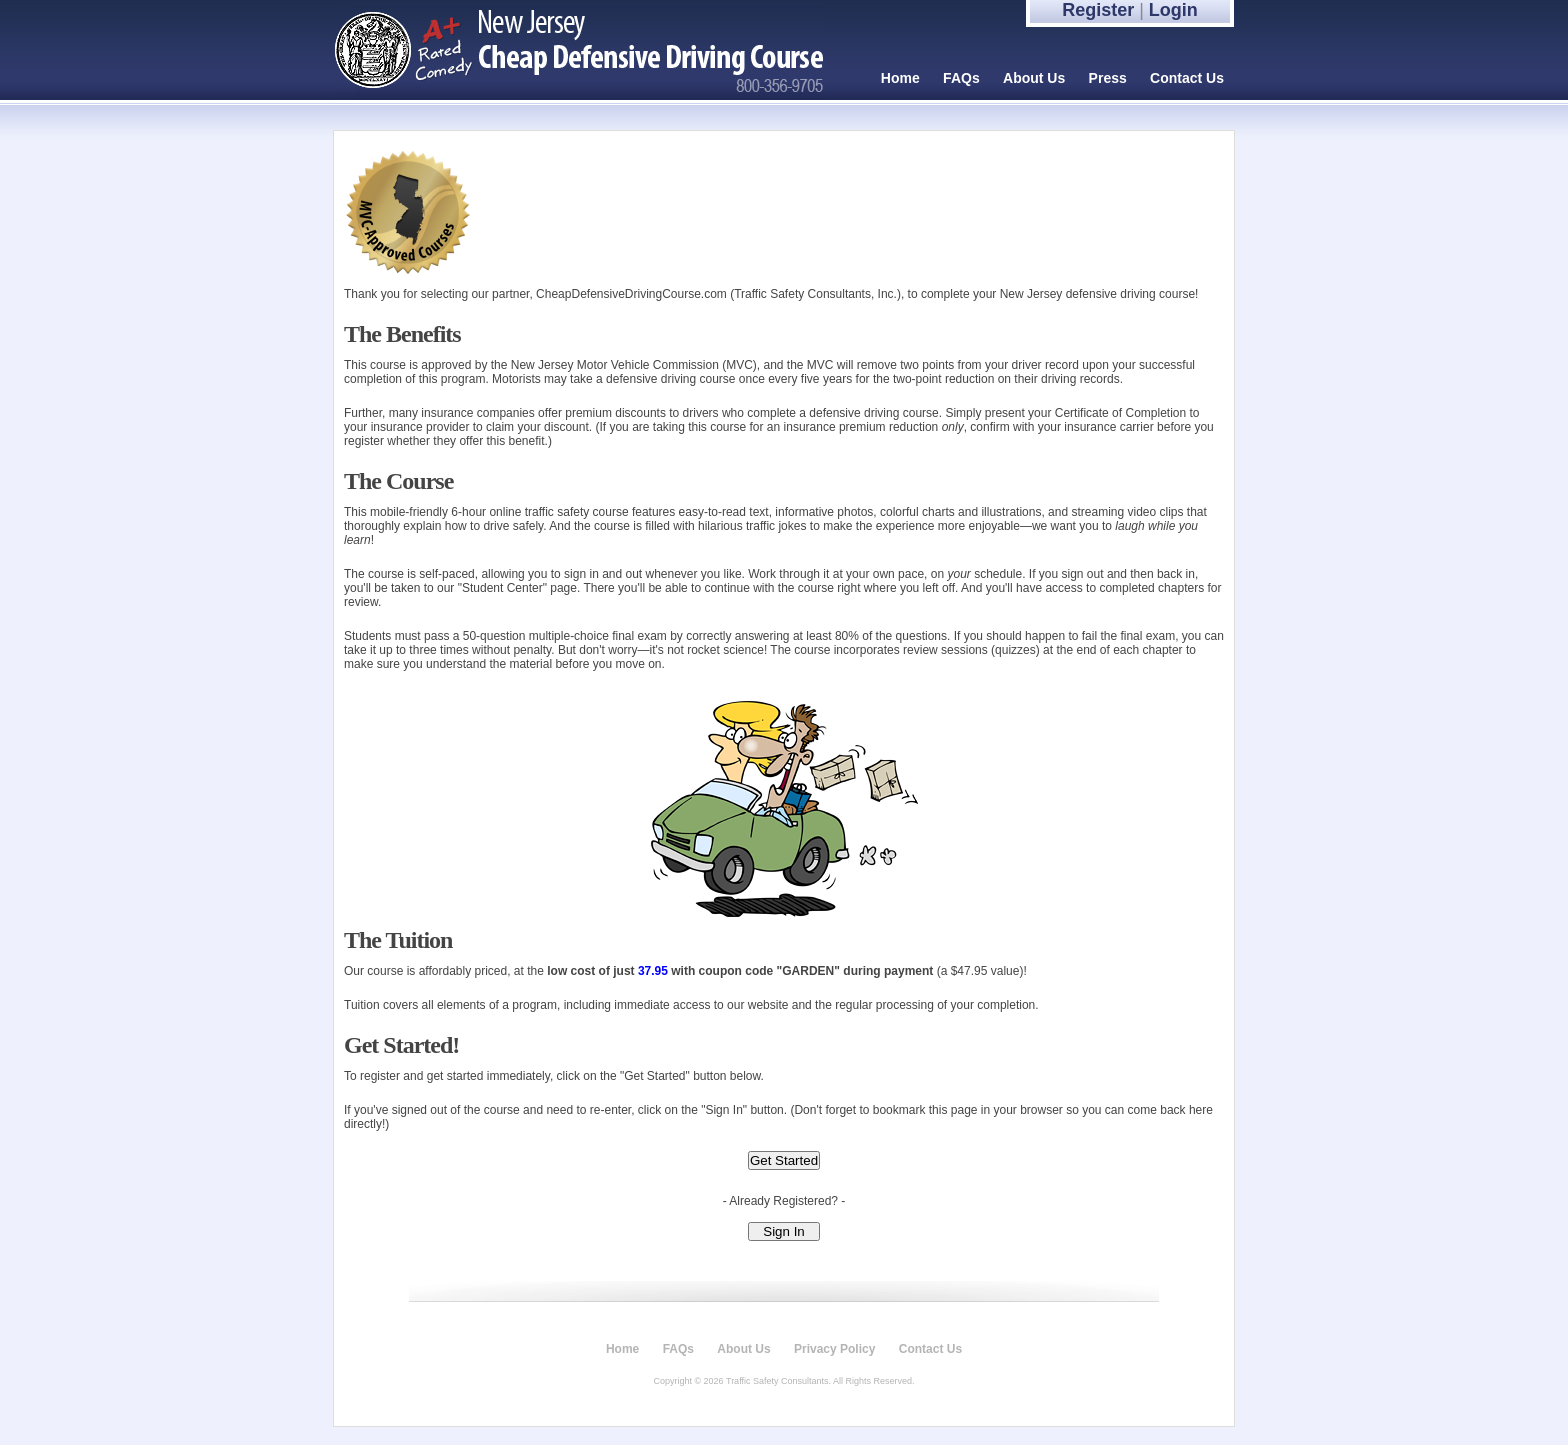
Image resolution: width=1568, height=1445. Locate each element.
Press (1108, 78)
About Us (1034, 78)
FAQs (961, 78)
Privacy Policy (834, 1349)
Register (1098, 10)
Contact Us (1187, 78)
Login (1173, 10)
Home (900, 78)
